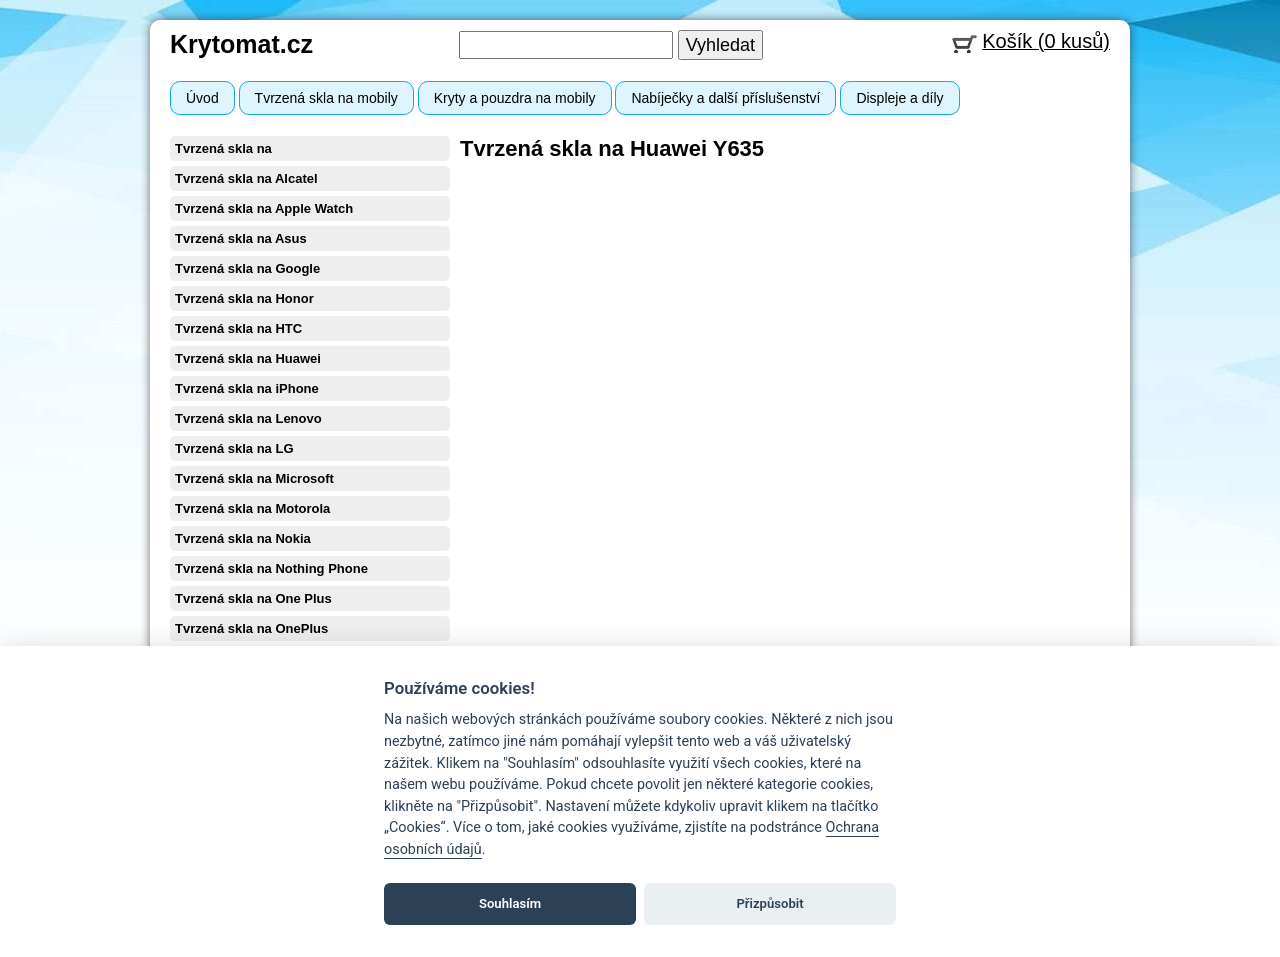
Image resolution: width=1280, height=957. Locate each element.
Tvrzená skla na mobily (326, 98)
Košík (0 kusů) (1046, 41)
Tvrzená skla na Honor (244, 298)
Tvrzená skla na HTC (238, 328)
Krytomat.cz (241, 44)
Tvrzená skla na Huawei (248, 358)
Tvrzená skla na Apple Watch (264, 208)
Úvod (202, 98)
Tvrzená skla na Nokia (243, 538)
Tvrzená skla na (223, 148)
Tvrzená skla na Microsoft (254, 478)
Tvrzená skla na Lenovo (248, 418)
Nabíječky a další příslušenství (725, 98)
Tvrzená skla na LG (234, 448)
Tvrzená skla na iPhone (247, 388)
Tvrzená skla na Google (247, 268)
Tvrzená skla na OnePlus (251, 628)
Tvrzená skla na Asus (241, 238)
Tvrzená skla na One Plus (253, 598)
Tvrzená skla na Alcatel (246, 178)
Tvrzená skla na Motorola (252, 508)
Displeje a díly (899, 98)
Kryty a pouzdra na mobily (515, 98)
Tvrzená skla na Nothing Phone (271, 568)
